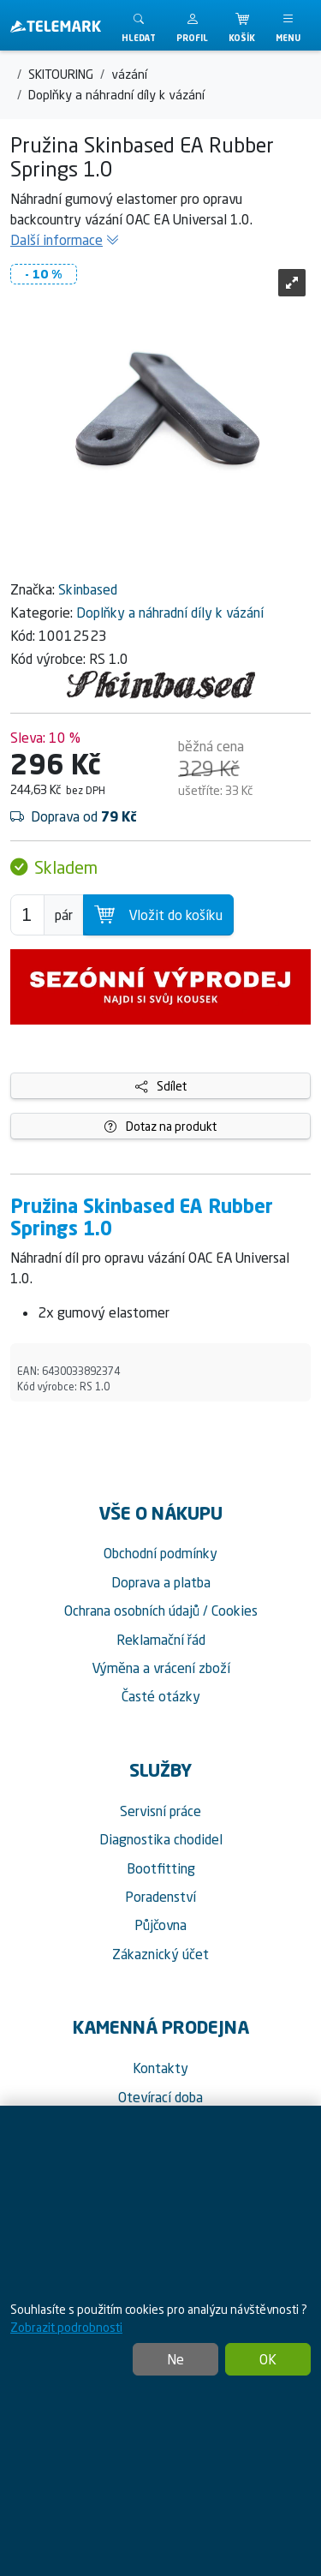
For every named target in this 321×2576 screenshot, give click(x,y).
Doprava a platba (161, 1582)
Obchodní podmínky (160, 1553)
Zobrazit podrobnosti (66, 2327)
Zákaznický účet (160, 1954)
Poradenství (160, 1896)
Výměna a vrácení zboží (161, 1667)
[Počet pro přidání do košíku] (27, 914)
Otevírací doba (160, 2097)
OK (267, 2359)
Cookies (234, 1610)
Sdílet (161, 1086)
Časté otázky (161, 1696)
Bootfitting (161, 1868)
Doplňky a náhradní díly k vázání (170, 612)
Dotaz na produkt (160, 1126)
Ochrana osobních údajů (131, 1610)
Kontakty (160, 2068)
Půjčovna (160, 1924)
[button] (192, 25)
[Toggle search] (138, 25)
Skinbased (87, 589)
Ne (175, 2359)
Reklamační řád (160, 1639)
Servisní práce (160, 1811)
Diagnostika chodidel (161, 1839)
